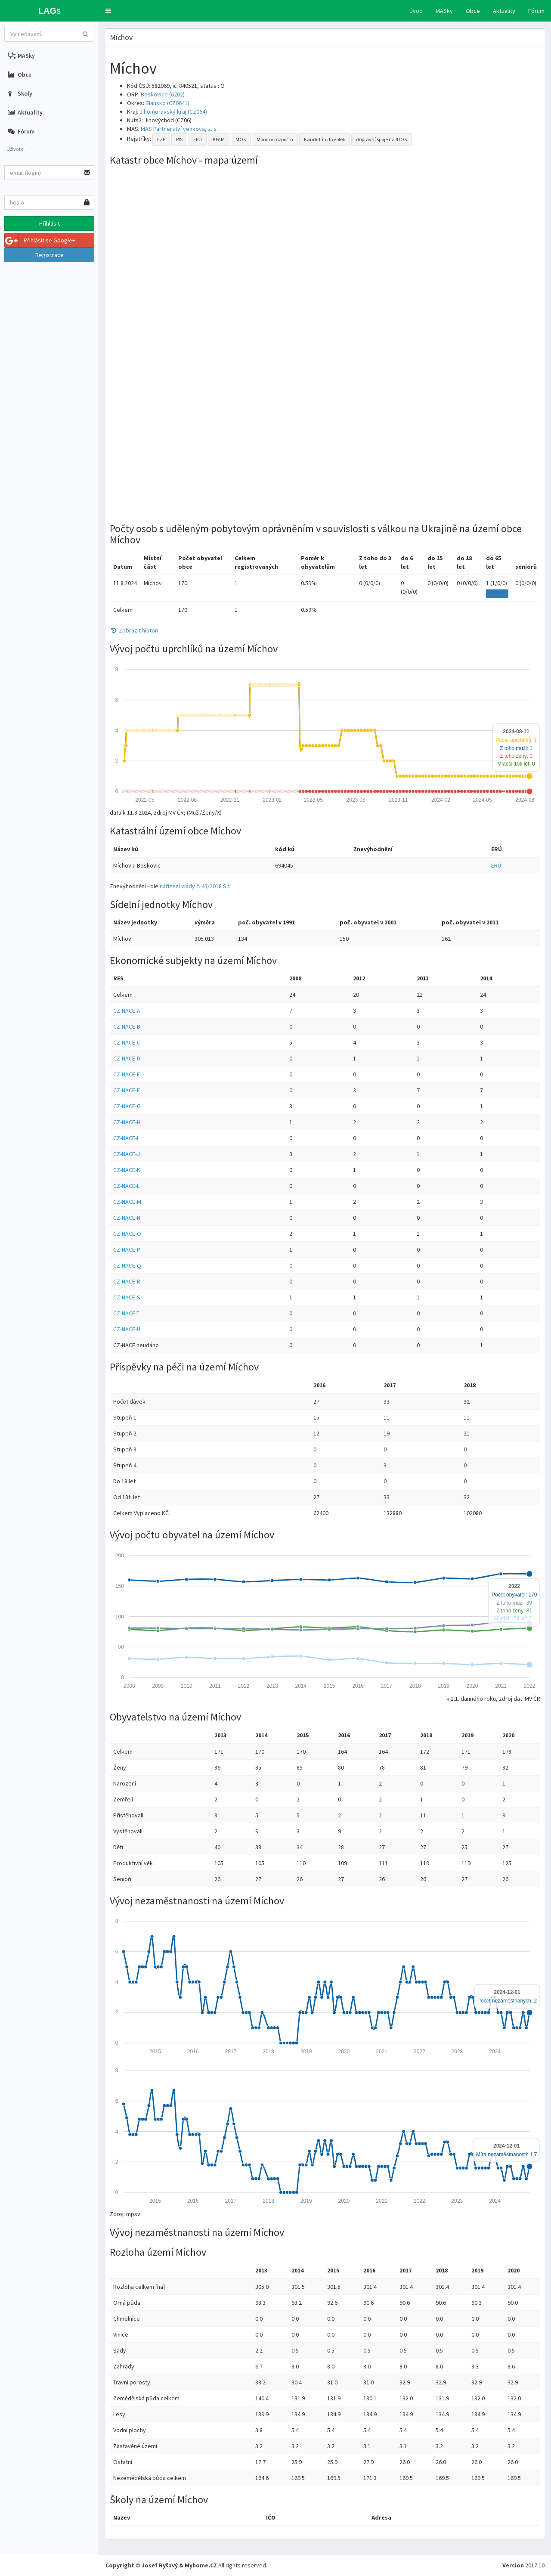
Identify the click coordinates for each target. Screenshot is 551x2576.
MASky (444, 11)
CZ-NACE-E (126, 1074)
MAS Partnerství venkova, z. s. (179, 129)
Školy (20, 93)
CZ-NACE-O (127, 1233)
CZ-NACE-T (126, 1313)
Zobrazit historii (135, 630)
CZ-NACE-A (126, 1010)
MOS (240, 139)
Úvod (416, 11)
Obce (473, 11)
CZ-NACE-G (127, 1106)
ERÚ (197, 139)
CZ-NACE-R (126, 1281)
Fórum (536, 11)
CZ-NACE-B (126, 1026)
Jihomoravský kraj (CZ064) (173, 111)
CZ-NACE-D (126, 1058)
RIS (179, 139)
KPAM (219, 139)
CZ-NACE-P (126, 1249)
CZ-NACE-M (127, 1202)
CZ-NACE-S (126, 1297)
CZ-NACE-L (126, 1186)
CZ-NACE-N (126, 1217)
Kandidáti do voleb (324, 139)
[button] (108, 11)
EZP (161, 139)
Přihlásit (49, 223)
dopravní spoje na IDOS (381, 139)
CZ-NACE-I (125, 1138)
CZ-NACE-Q (127, 1265)
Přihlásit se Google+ (40, 240)
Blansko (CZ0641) (167, 103)
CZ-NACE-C (126, 1042)
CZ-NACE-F (126, 1090)
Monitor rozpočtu (275, 139)
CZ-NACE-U (126, 1329)
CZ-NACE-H (126, 1122)
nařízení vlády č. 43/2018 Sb (195, 886)
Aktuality (504, 11)
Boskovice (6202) (163, 94)
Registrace (49, 255)
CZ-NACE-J (126, 1154)
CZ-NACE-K (126, 1170)
